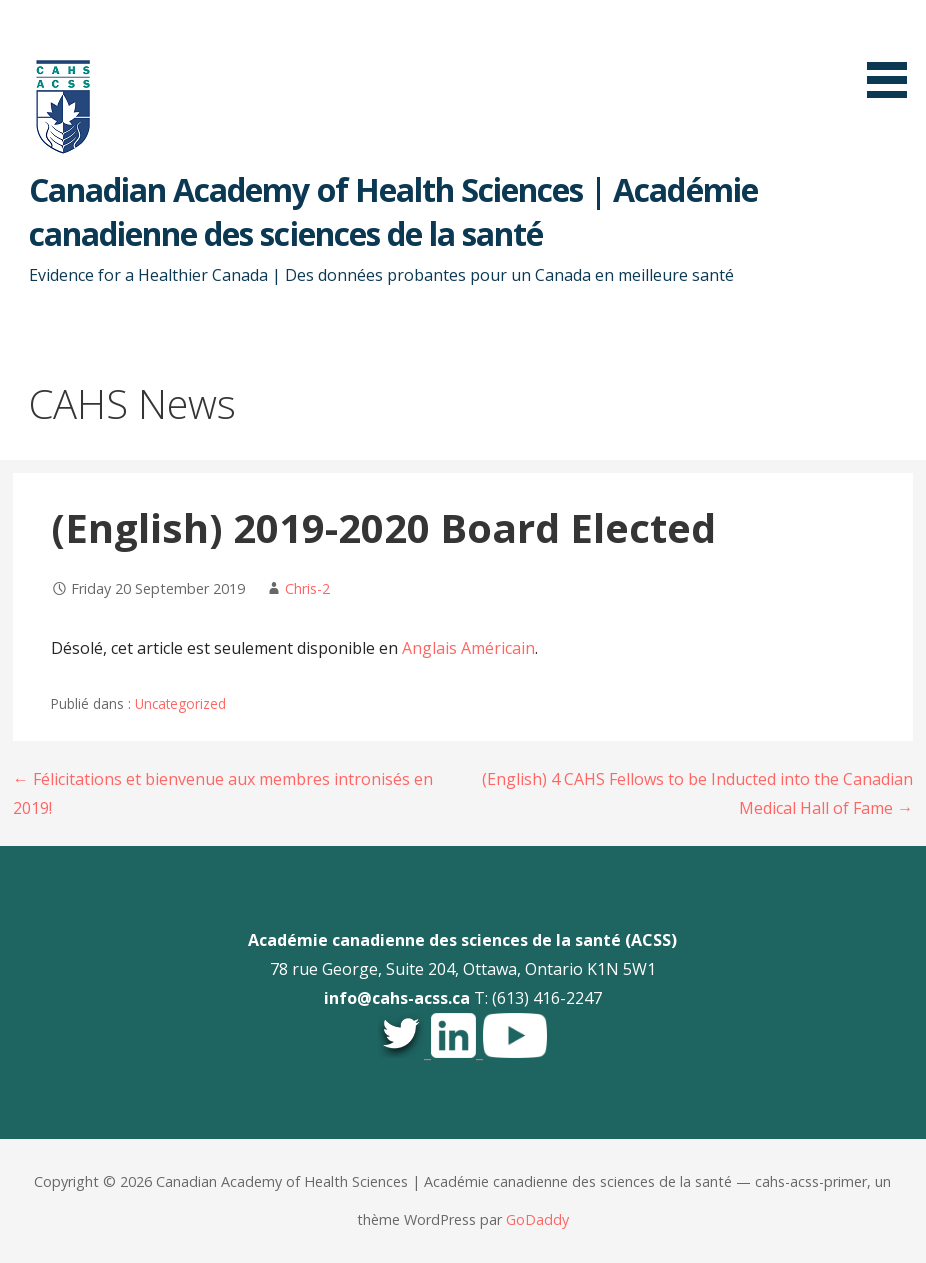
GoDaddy (537, 1219)
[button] (894, 52)
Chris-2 (307, 588)
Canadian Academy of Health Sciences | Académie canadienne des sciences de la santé (393, 212)
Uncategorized (180, 703)
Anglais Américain (468, 648)
